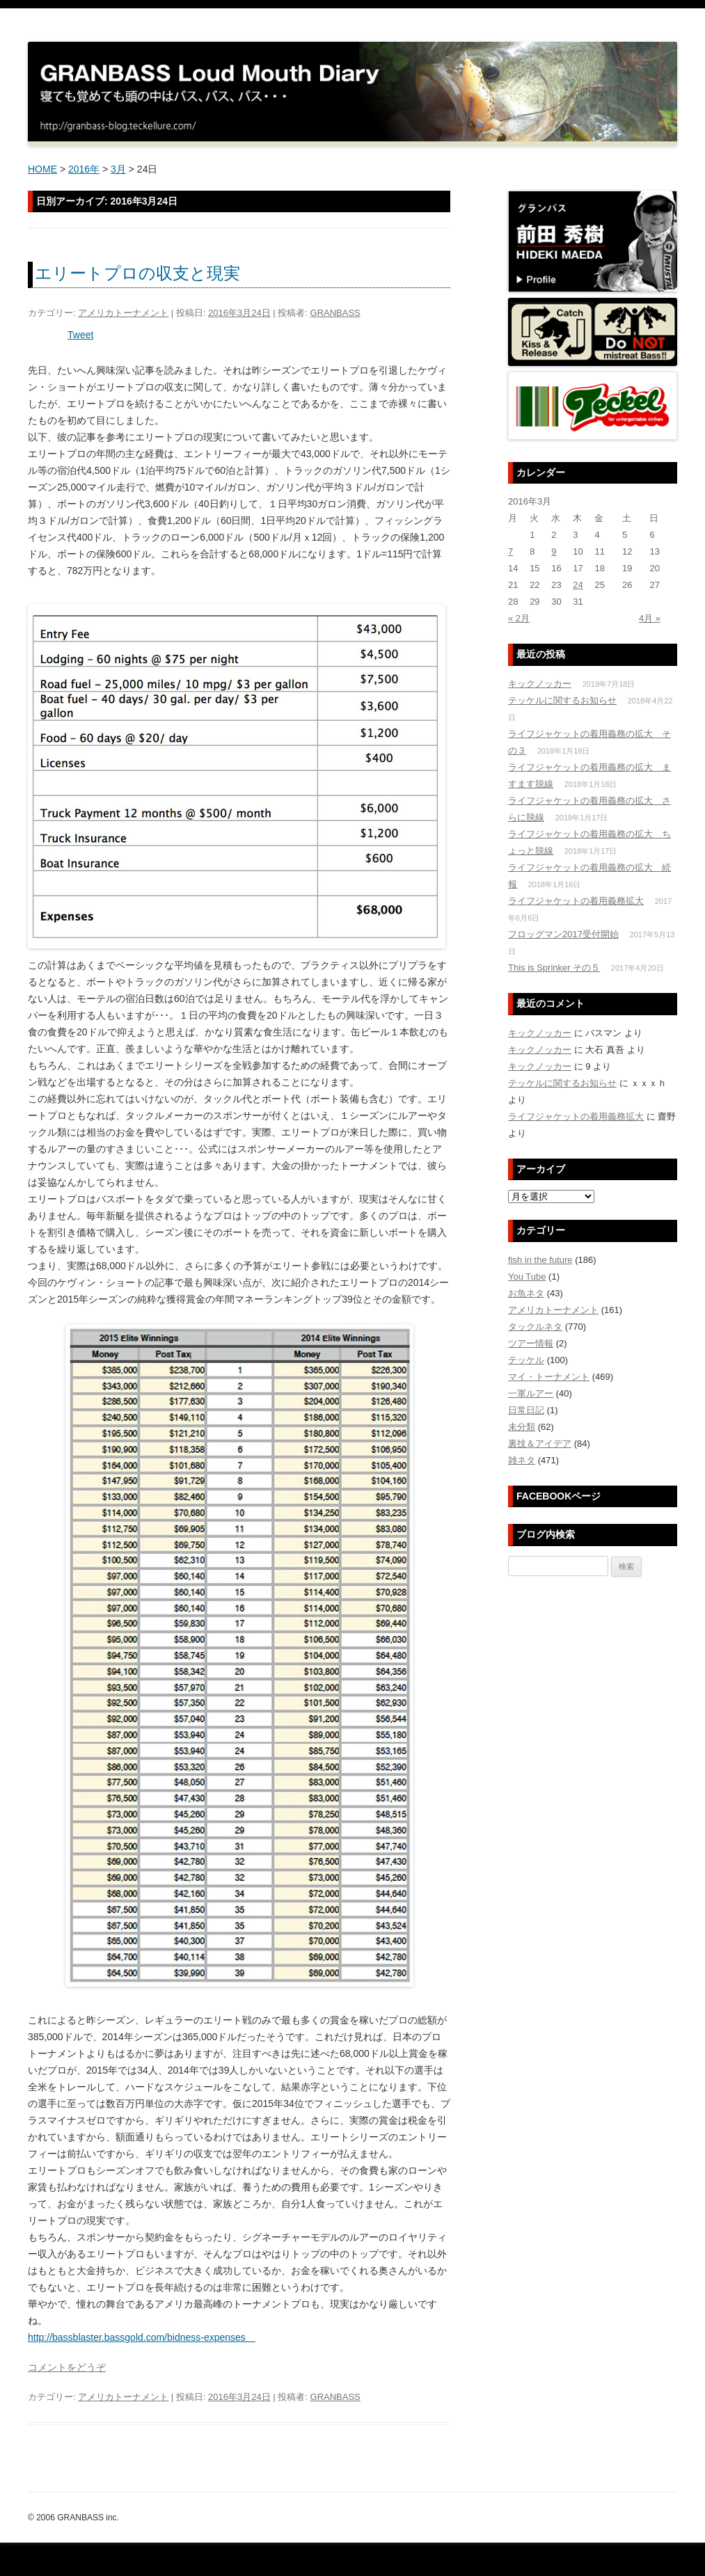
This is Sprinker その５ (554, 967)
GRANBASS (335, 313)
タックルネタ (535, 1326)
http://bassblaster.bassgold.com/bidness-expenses (141, 2337)
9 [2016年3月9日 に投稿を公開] (553, 551)
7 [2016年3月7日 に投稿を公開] (510, 551)
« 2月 (519, 618)
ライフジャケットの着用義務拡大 (576, 901)
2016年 (84, 169)
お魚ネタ (526, 1293)
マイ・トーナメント (548, 1377)
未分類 (521, 1427)
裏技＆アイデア (539, 1443)
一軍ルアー (530, 1393)
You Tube (527, 1276)
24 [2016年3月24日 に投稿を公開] (578, 585)
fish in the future (540, 1260)
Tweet (80, 334)
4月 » (649, 618)
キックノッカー (539, 683)
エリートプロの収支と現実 (137, 273)
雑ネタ (521, 1460)
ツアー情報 (530, 1343)
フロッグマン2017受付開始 (563, 934)
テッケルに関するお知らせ (562, 700)
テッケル (526, 1360)
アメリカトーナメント (123, 313)
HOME (42, 169)
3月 (118, 169)
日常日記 (526, 1410)
